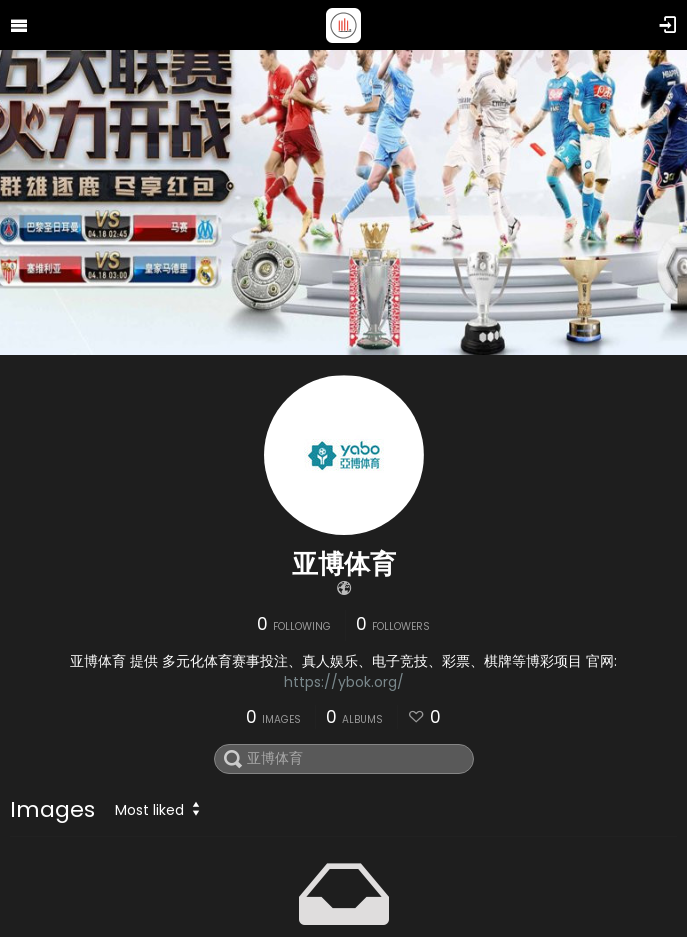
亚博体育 (344, 564)
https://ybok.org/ (344, 682)
